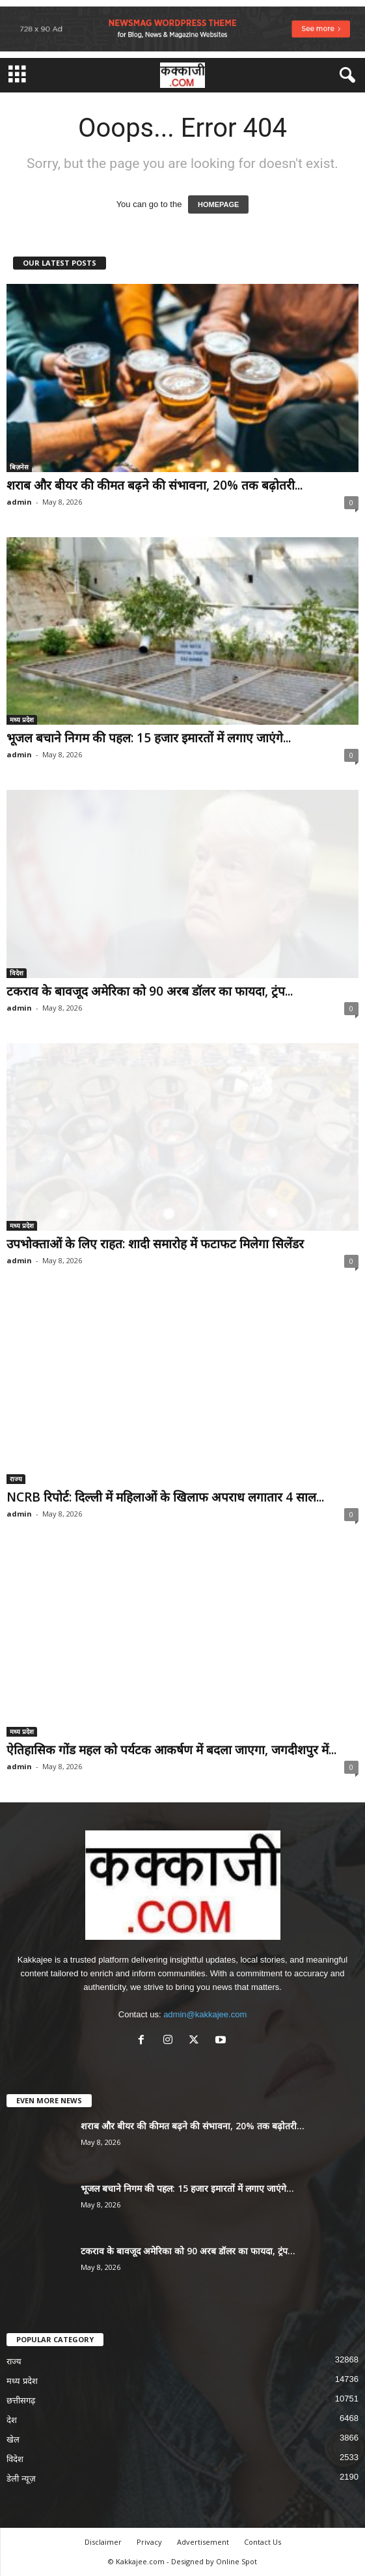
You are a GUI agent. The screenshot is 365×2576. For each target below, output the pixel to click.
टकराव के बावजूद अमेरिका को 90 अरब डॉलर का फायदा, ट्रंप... (150, 991)
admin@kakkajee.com (205, 2014)
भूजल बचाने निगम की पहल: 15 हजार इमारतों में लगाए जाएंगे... (149, 737)
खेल (13, 2439)
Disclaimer (103, 2542)
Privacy (149, 2542)
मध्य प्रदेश (22, 719)
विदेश (16, 972)
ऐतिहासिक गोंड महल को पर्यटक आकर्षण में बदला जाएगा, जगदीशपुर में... (171, 1749)
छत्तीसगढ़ (21, 2400)
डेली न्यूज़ (21, 2479)
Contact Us (262, 2542)
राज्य (16, 1478)
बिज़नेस (19, 466)
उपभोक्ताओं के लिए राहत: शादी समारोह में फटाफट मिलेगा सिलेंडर (155, 1243)
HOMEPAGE (218, 204)
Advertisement (203, 2542)
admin (19, 502)
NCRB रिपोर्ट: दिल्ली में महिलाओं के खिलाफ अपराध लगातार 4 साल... (165, 1497)
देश (12, 2420)
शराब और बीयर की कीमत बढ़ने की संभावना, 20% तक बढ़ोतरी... (155, 485)
